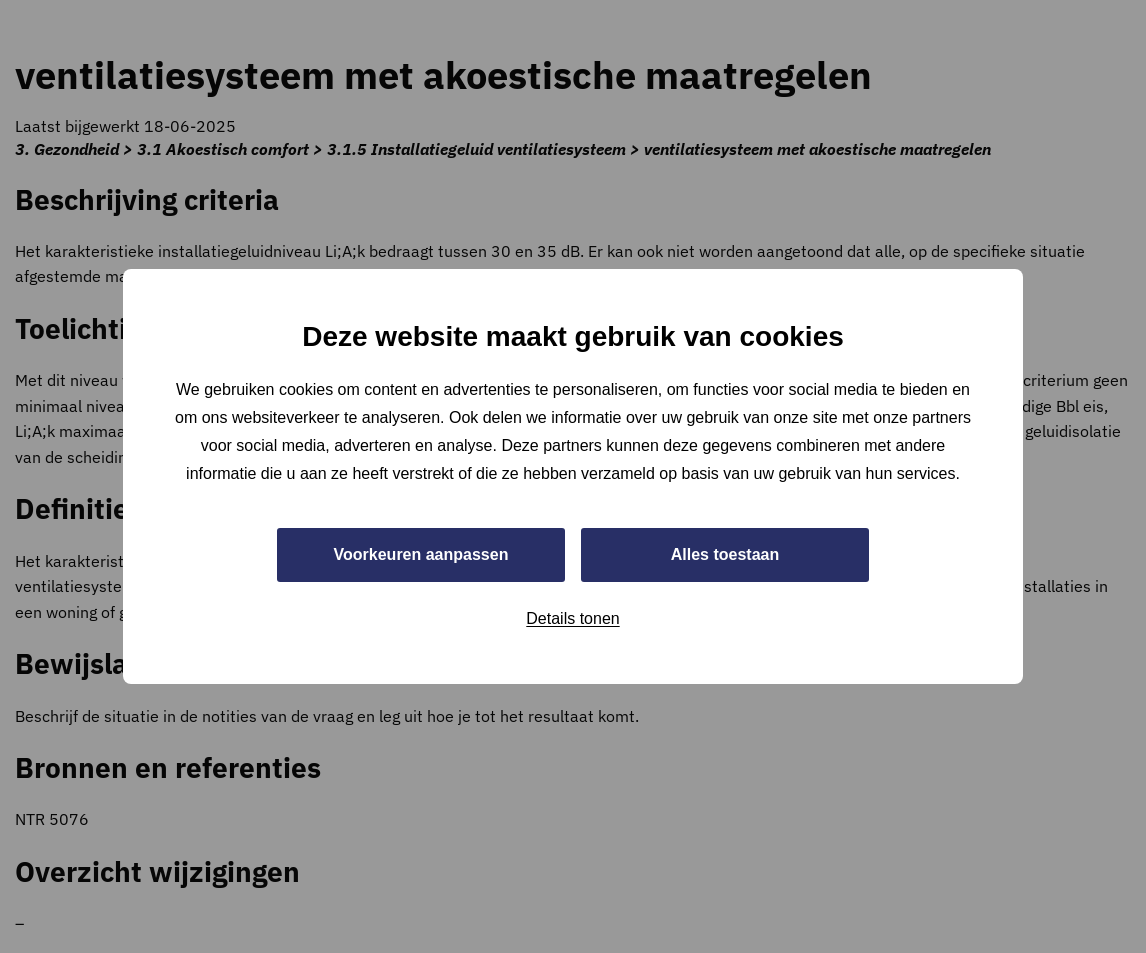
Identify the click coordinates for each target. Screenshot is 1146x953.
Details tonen (572, 618)
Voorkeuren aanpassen (421, 554)
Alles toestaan (725, 554)
